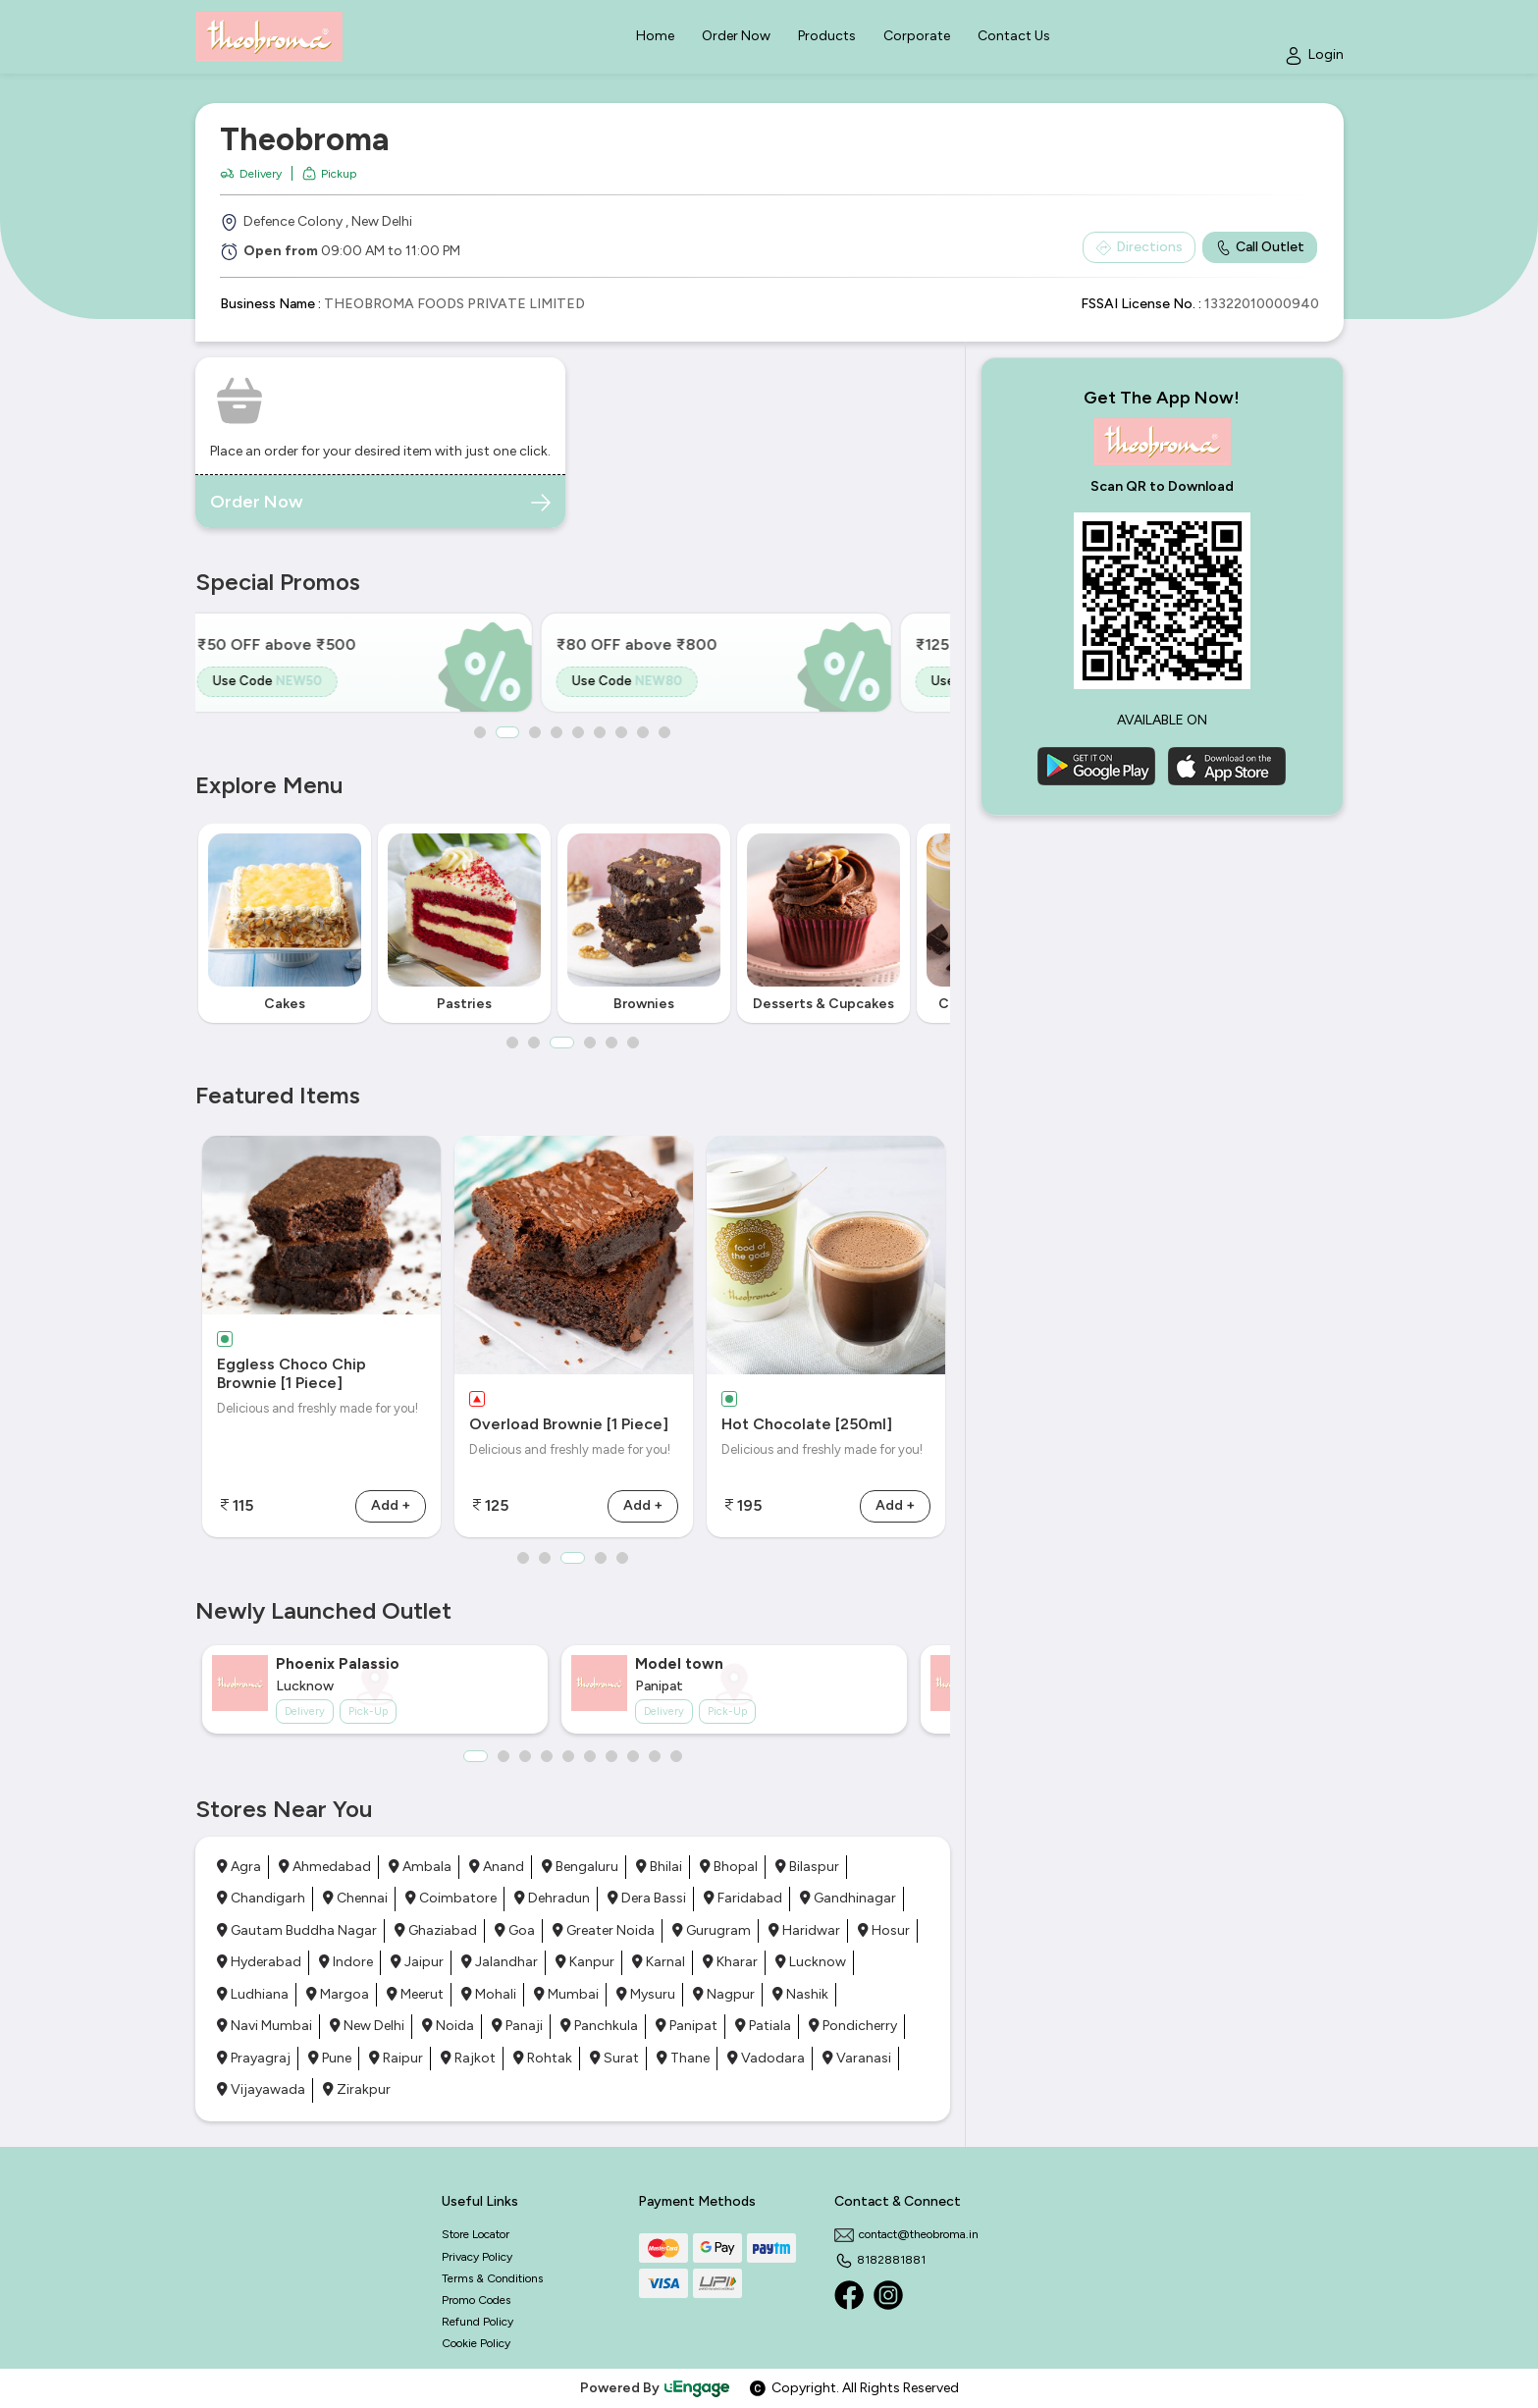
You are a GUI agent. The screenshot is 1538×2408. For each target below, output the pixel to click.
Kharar (730, 1961)
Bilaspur (807, 1866)
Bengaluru (580, 1866)
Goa (515, 1930)
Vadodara (766, 2058)
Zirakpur (357, 2089)
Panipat (686, 2025)
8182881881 (880, 2260)
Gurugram (711, 1930)
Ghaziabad (436, 1930)
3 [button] (536, 732)
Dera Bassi (647, 1898)
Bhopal (729, 1866)
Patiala (763, 2025)
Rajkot (468, 2058)
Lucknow (810, 1961)
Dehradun (552, 1898)
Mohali (488, 1994)
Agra (239, 1866)
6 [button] (601, 732)
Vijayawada (261, 2089)
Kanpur (585, 1961)
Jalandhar (499, 1961)
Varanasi (856, 2058)
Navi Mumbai (264, 2025)
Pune (329, 2058)
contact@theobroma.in (906, 2234)
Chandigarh (261, 1898)
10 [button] (676, 1756)
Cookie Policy (476, 2343)
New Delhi (367, 2025)
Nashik (800, 1994)
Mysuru (645, 1994)
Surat (614, 2058)
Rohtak (542, 2058)
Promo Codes (476, 2300)
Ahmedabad (325, 1866)
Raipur (396, 2058)
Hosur (884, 1930)
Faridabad (743, 1898)
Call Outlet (1259, 247)
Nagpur (724, 1994)
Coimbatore (451, 1898)
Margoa (337, 1994)
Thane (683, 2058)
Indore (346, 1961)
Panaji (517, 2025)
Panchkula (599, 2025)
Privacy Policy (477, 2257)
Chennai (355, 1898)
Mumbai (566, 1994)
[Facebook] (849, 2295)
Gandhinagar (848, 1898)
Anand (496, 1866)
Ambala (420, 1866)
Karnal (658, 1961)
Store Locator (475, 2234)
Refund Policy (477, 2321)
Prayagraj (254, 2058)
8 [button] (644, 732)
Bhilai (659, 1866)
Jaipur (417, 1961)
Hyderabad (259, 1961)
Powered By (655, 2388)
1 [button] (480, 732)
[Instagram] (888, 2295)
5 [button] (579, 732)
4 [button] (557, 732)
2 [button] (508, 732)
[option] (375, 663)
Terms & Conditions (492, 2278)
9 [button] (665, 732)
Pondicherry (853, 2025)
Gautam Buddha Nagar (297, 1930)
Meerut (415, 1994)
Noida (448, 2025)
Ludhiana (253, 1994)
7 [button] (622, 732)
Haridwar (804, 1930)
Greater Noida (604, 1930)
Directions (1139, 247)
